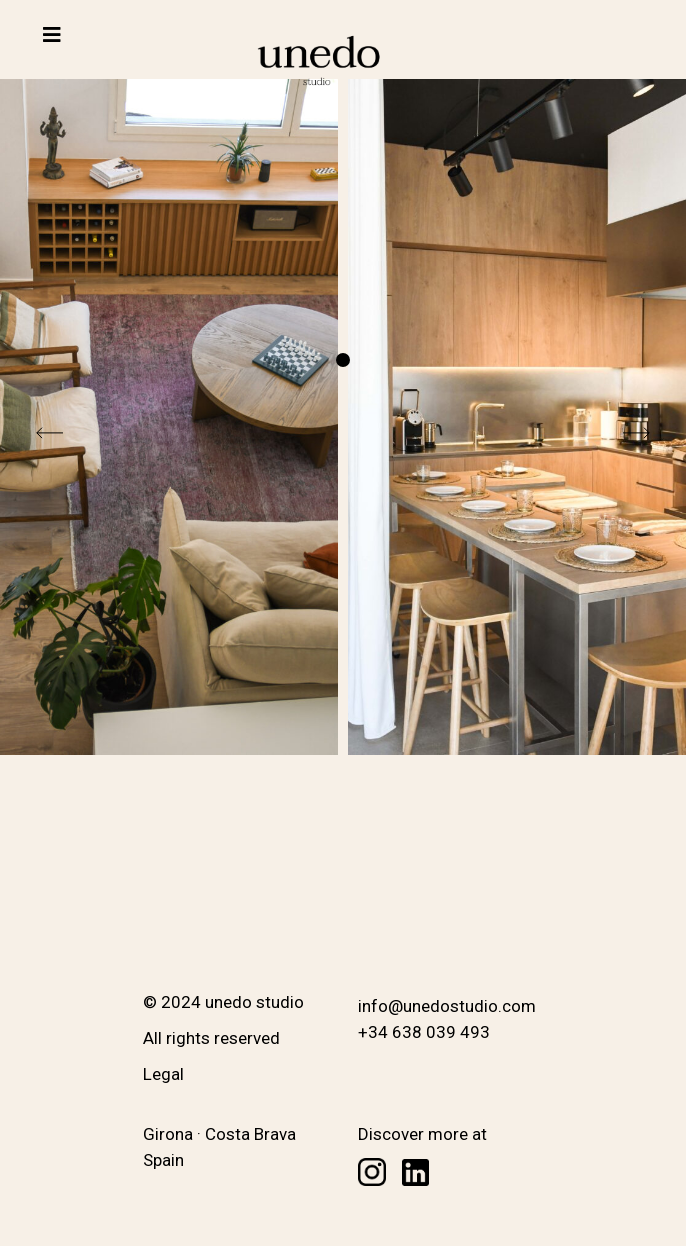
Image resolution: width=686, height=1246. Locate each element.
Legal (163, 1074)
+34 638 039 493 (424, 1032)
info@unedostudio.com (447, 1006)
